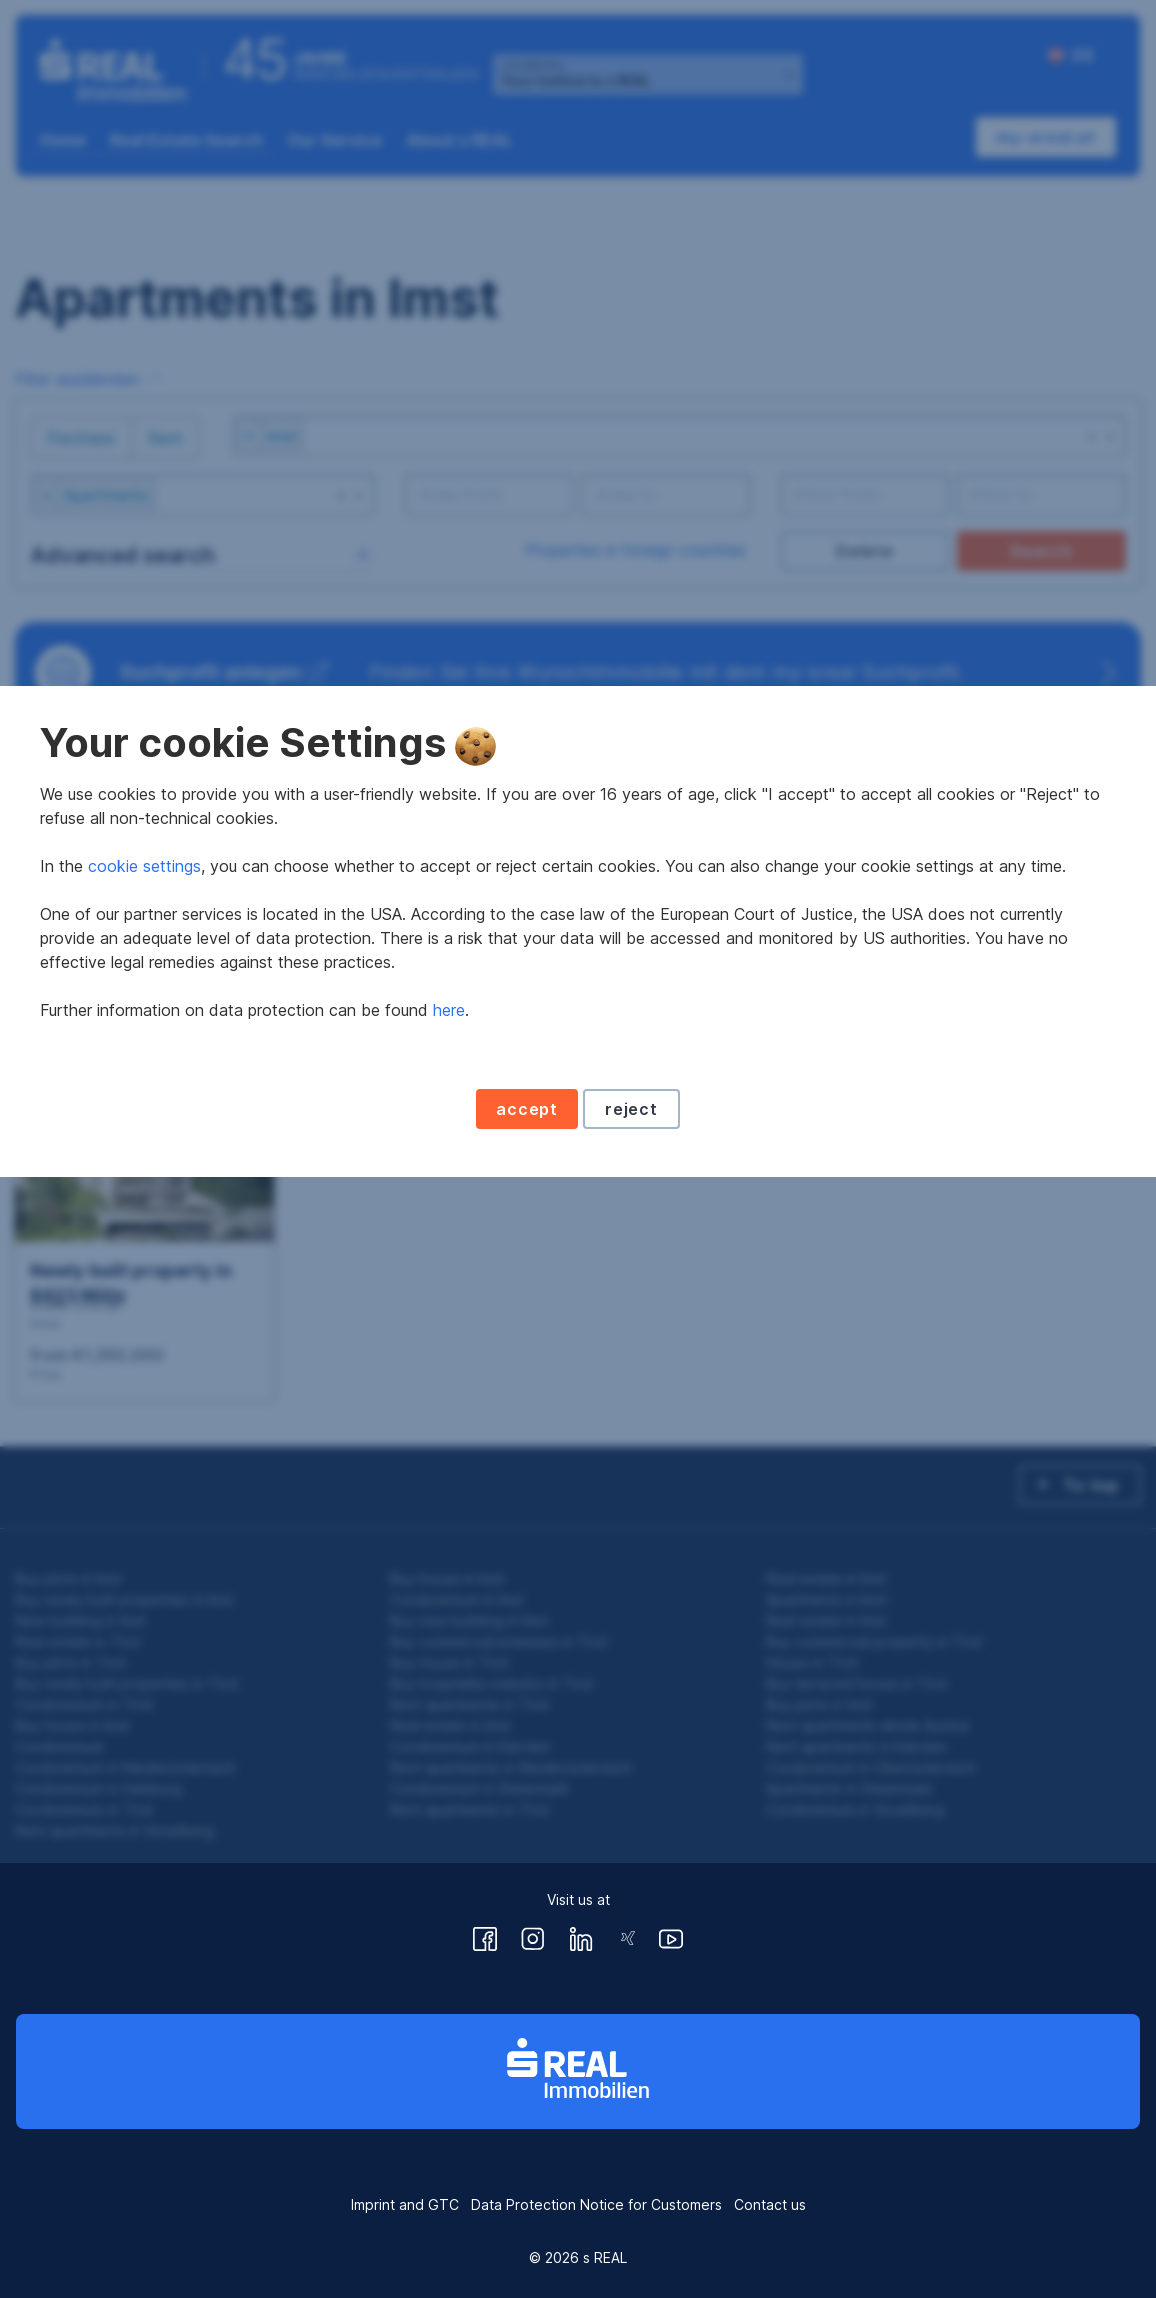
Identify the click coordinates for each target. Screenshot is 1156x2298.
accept (527, 1327)
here (449, 1228)
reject (631, 1327)
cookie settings (144, 1084)
